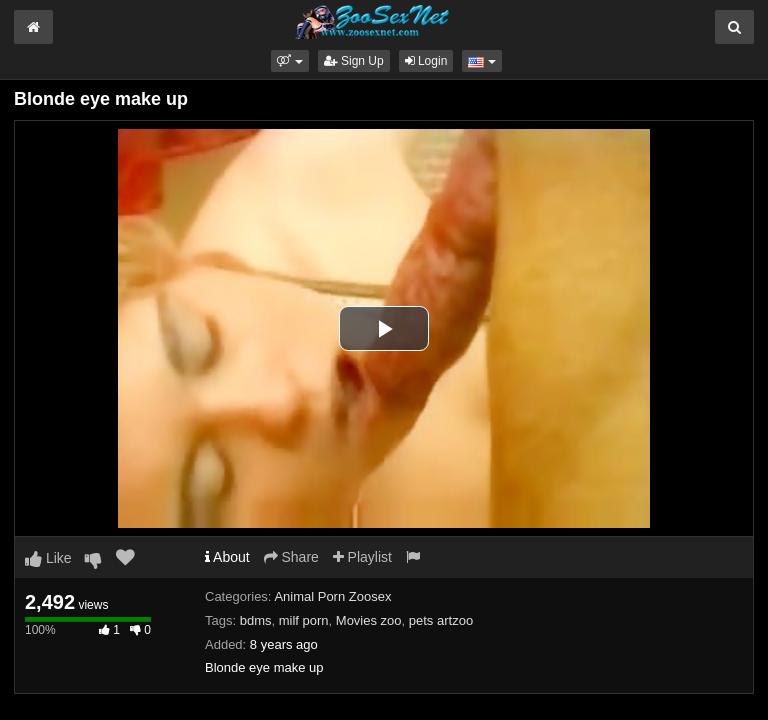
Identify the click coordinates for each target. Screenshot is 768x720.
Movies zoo (369, 620)
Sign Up (354, 61)
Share (291, 557)
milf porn (304, 620)
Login (426, 61)
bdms (256, 620)
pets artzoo (441, 620)
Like (48, 558)
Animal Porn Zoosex (332, 596)
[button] (289, 61)
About (227, 557)
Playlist (362, 557)
